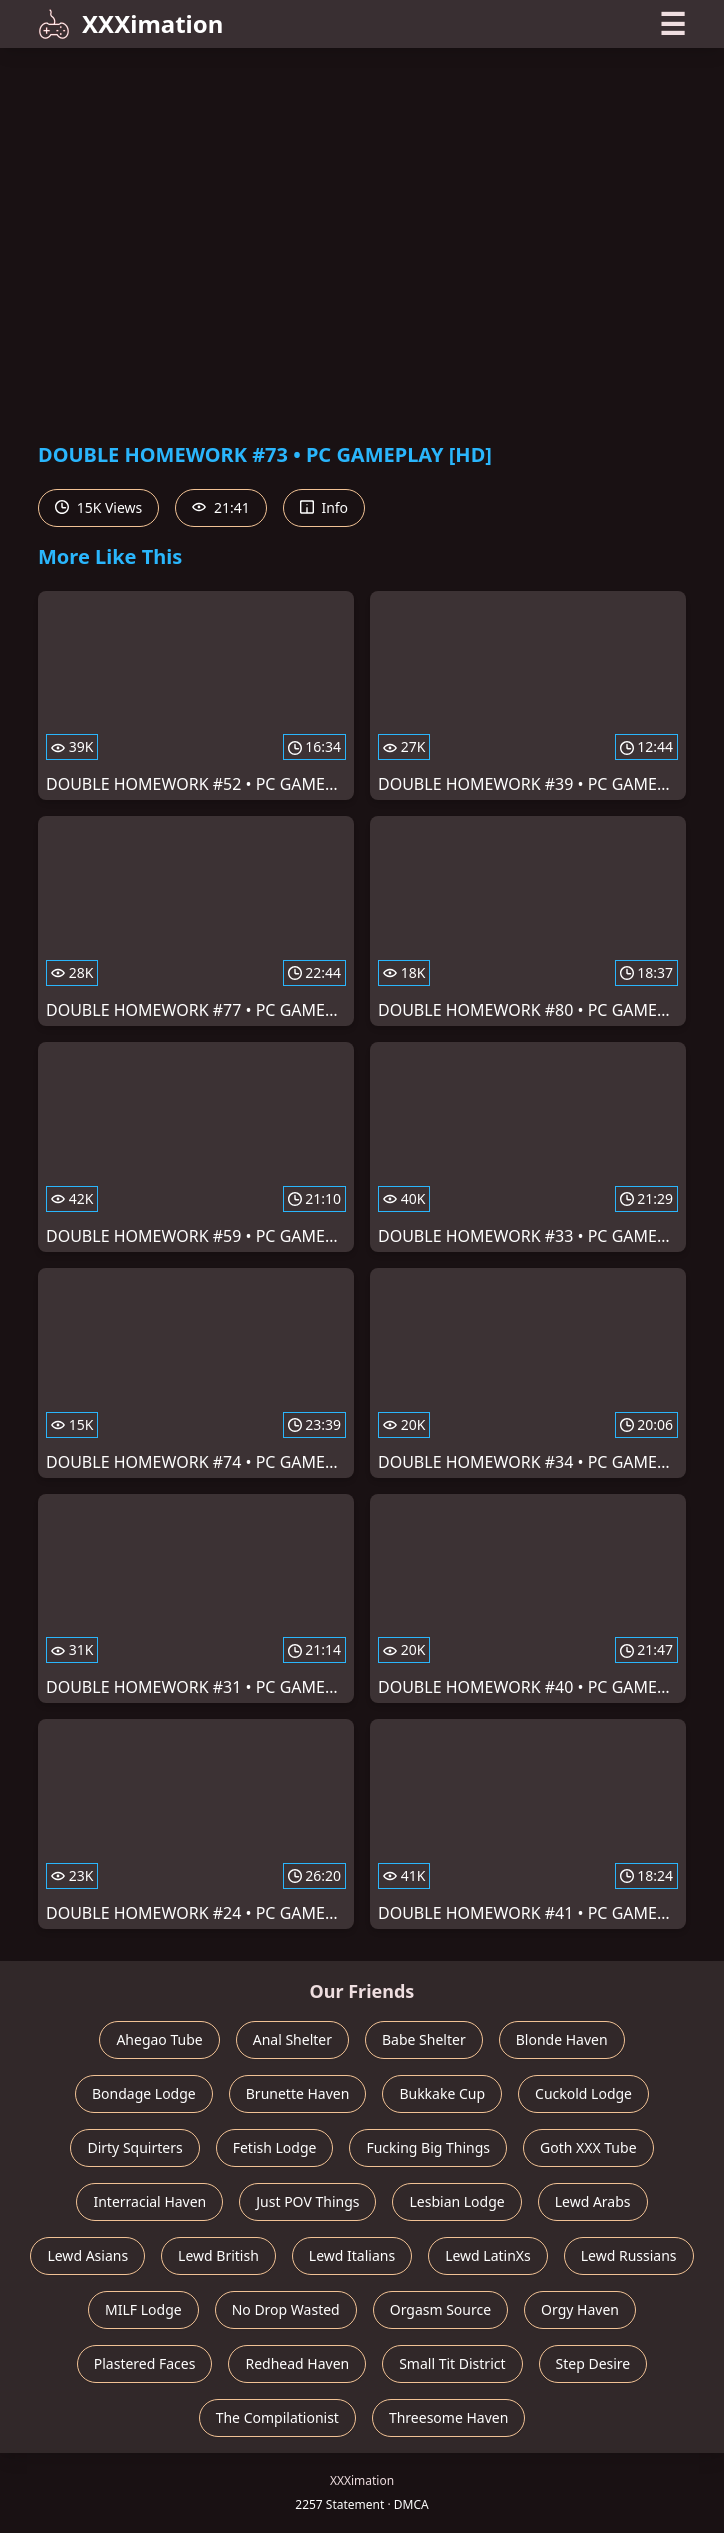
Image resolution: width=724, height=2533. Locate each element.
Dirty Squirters (134, 2147)
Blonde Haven (562, 2039)
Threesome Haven (448, 2417)
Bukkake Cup (442, 2093)
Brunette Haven (298, 2093)
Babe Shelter (424, 2039)
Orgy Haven (580, 2309)
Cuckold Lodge (583, 2093)
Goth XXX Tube (588, 2147)
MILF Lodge (143, 2309)
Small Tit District (452, 2363)
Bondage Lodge (144, 2093)
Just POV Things (307, 2201)
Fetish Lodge (275, 2147)
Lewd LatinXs (488, 2255)
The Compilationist (277, 2417)
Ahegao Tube (159, 2039)
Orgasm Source (440, 2309)
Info (324, 507)
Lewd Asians (87, 2255)
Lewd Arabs (593, 2201)
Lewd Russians (629, 2255)
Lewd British (218, 2255)
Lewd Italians (352, 2255)
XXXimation (130, 23)
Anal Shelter (292, 2039)
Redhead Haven (297, 2363)
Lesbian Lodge (456, 2201)
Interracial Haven (149, 2201)
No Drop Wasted (286, 2309)
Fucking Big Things (428, 2147)
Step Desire (593, 2363)
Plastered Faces (145, 2363)
